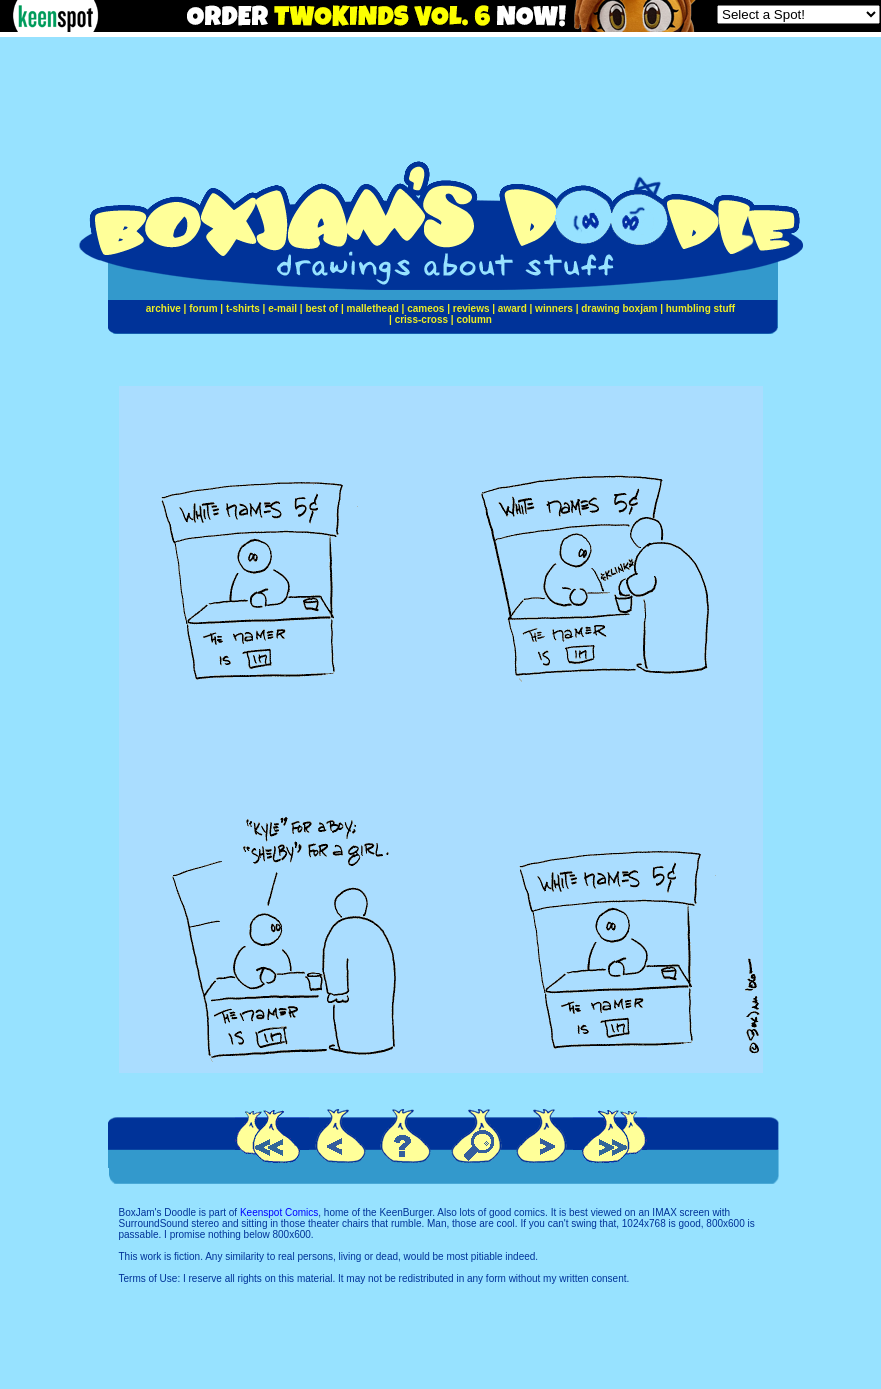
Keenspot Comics (279, 1212)
